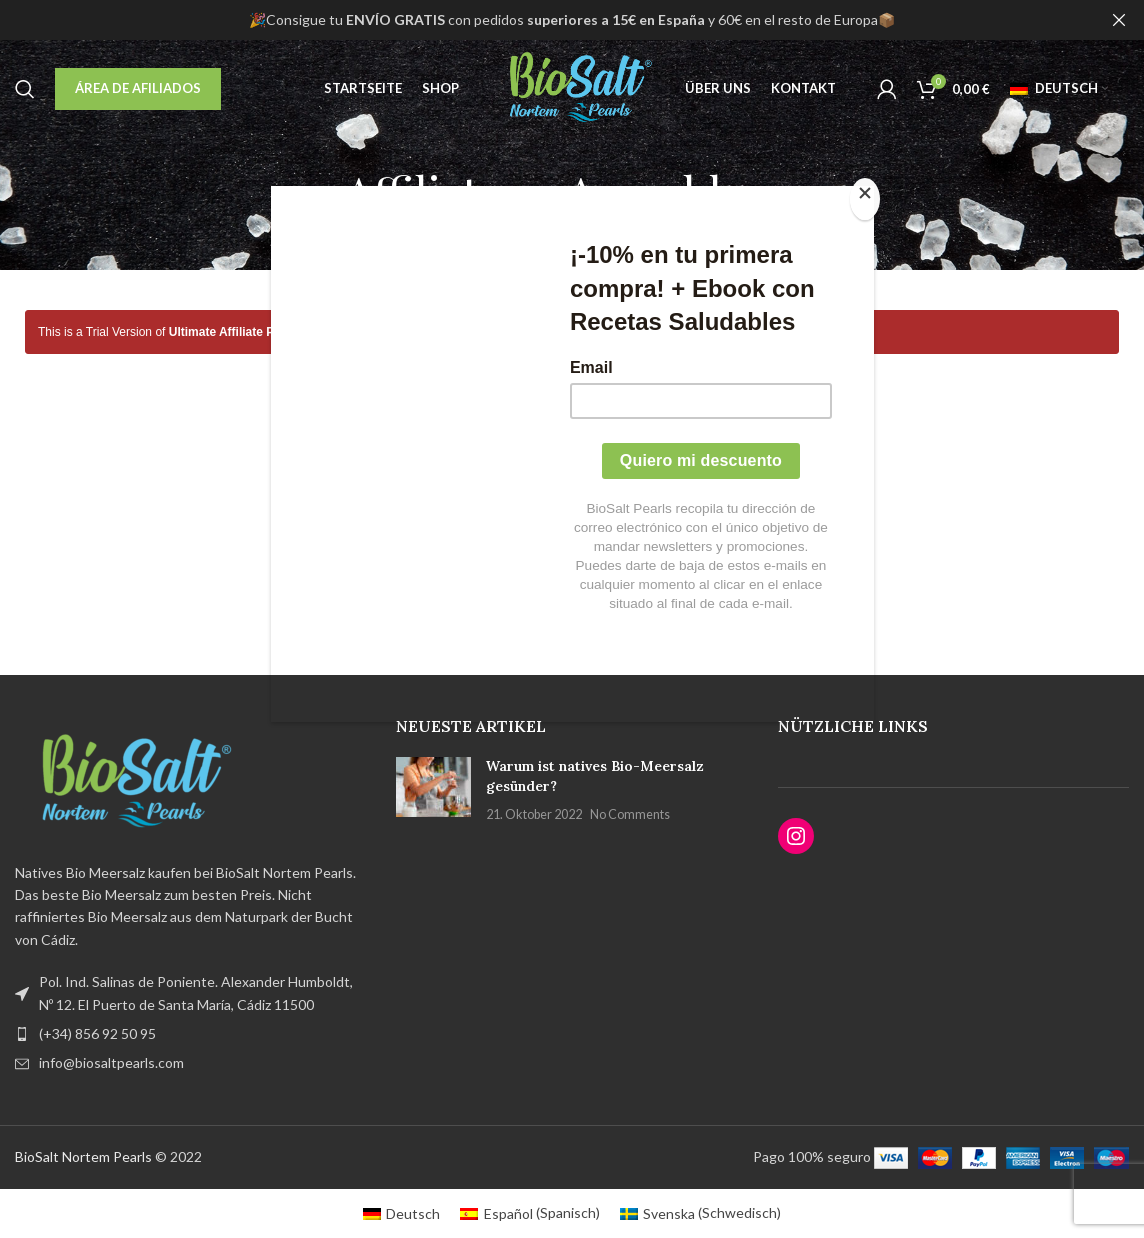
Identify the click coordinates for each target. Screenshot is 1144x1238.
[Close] (869, 197)
